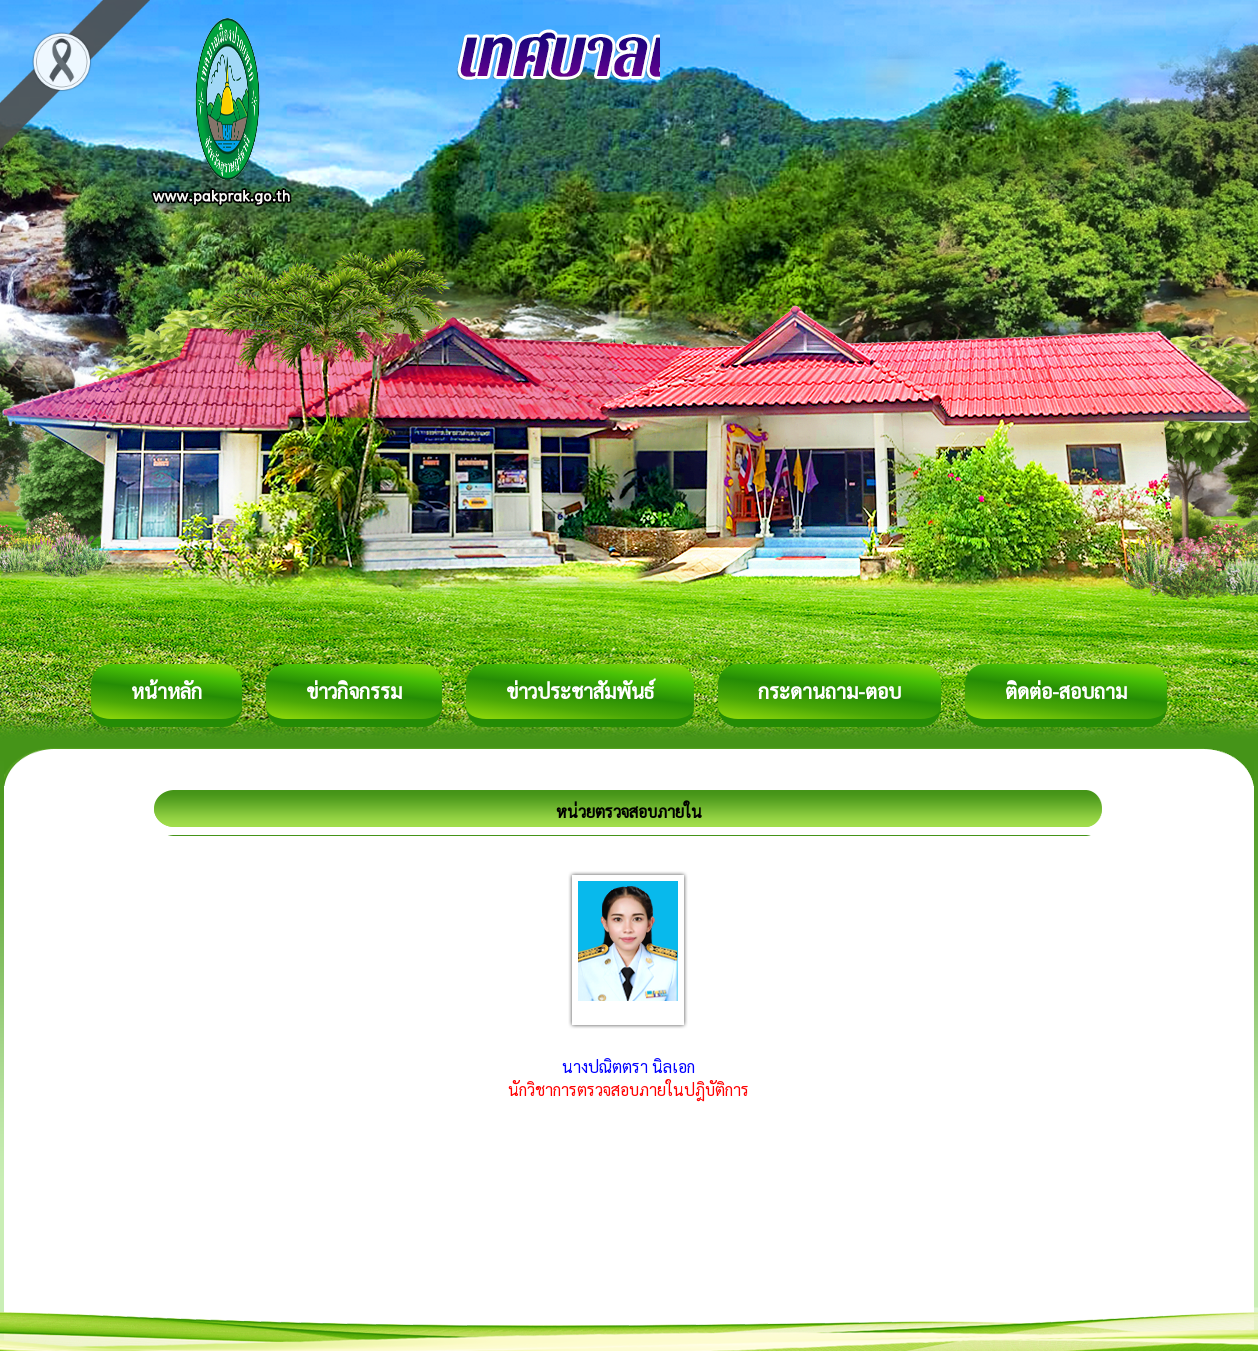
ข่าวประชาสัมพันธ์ (580, 691)
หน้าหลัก (166, 691)
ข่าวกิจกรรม (354, 691)
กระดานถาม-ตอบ (829, 691)
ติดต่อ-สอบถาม (1066, 691)
